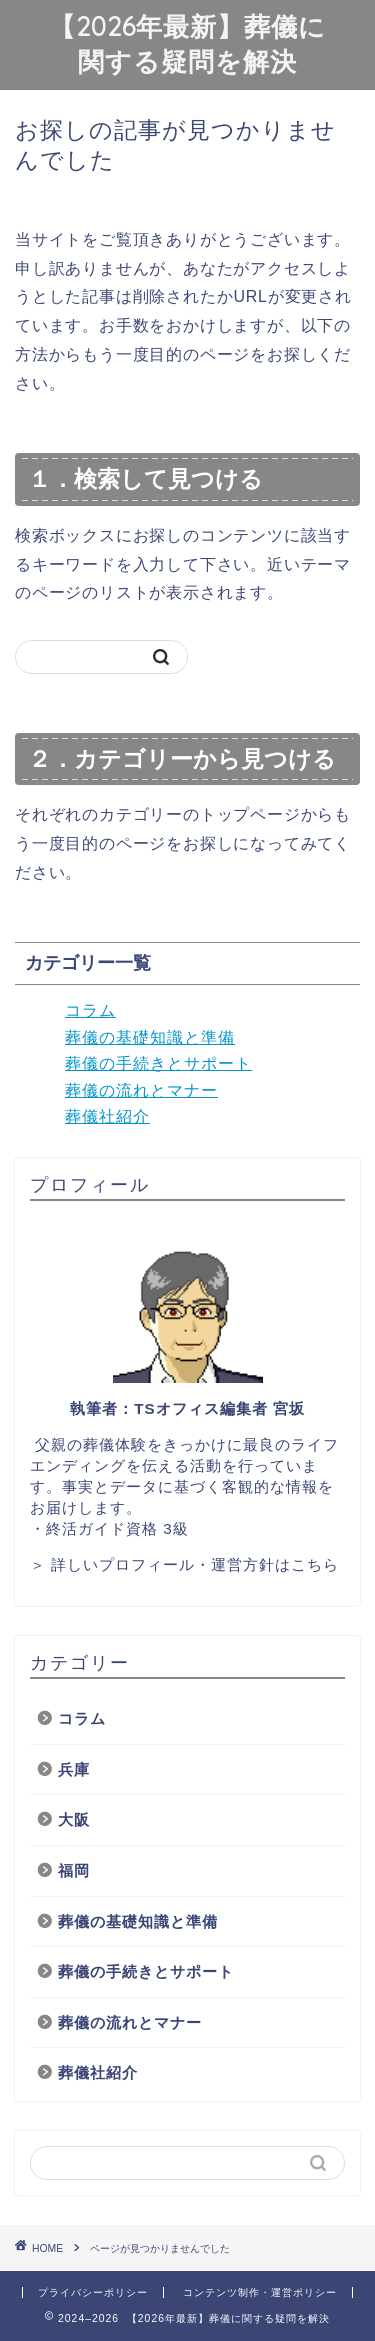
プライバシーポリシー (93, 2292)
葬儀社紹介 (107, 1116)
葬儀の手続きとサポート (158, 1063)
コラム (90, 1010)
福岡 (74, 1870)
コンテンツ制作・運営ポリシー (260, 2292)
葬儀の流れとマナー (141, 1090)
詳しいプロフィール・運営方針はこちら (195, 1564)
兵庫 (74, 1769)
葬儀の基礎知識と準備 (150, 1037)
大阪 (74, 1819)
